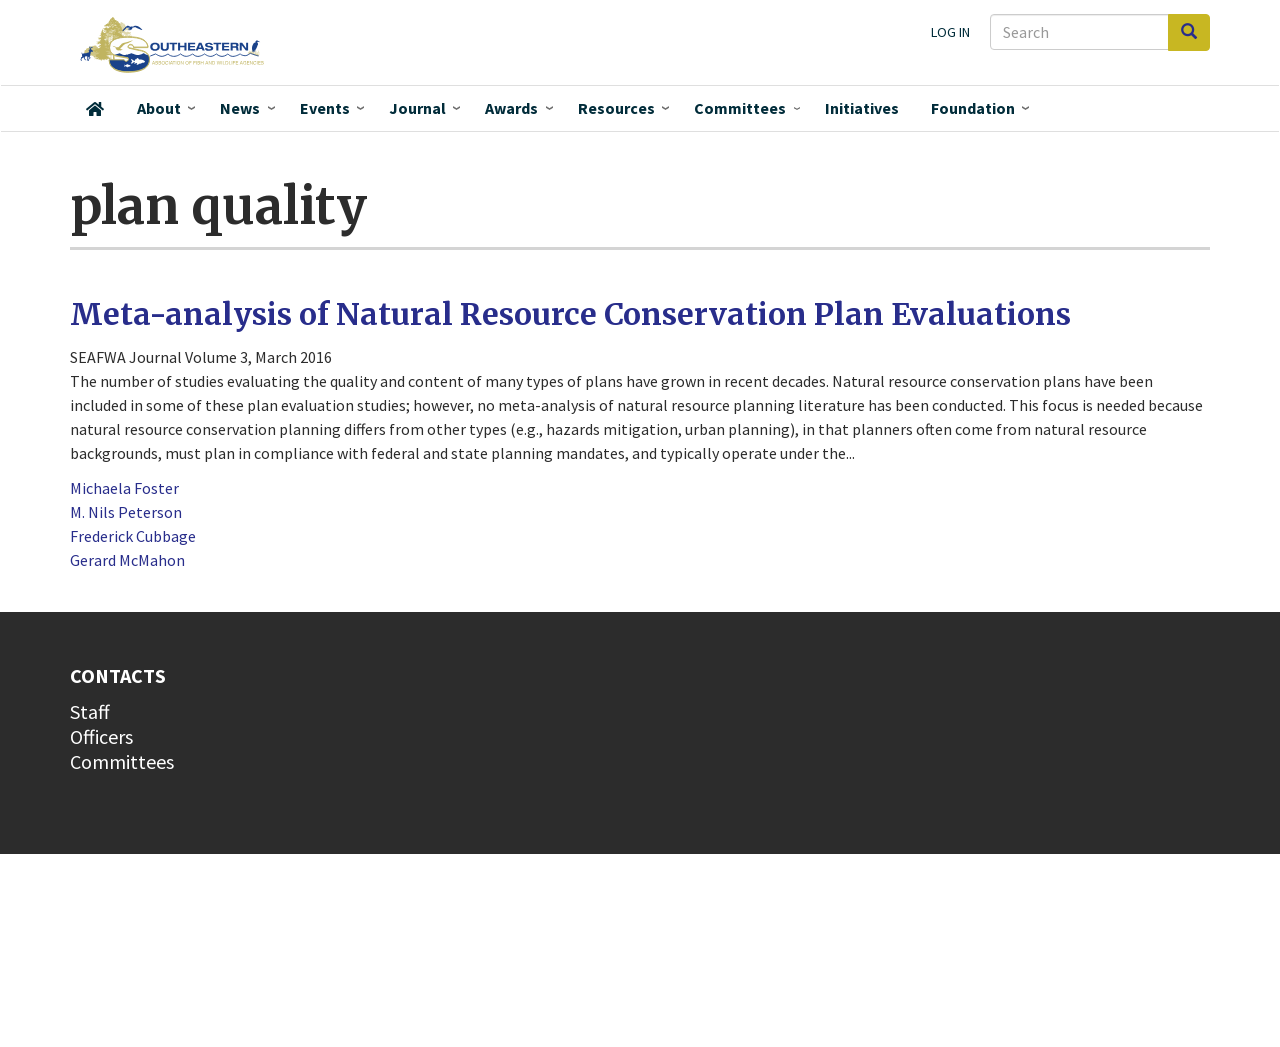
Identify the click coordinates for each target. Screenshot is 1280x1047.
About (159, 108)
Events (325, 108)
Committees (740, 108)
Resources (616, 108)
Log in (950, 32)
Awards (511, 108)
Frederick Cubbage (133, 536)
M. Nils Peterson (126, 512)
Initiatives (862, 108)
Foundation (973, 108)
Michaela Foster (124, 488)
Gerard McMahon (127, 560)
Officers (101, 736)
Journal (417, 108)
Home (95, 109)
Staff (90, 711)
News (240, 108)
